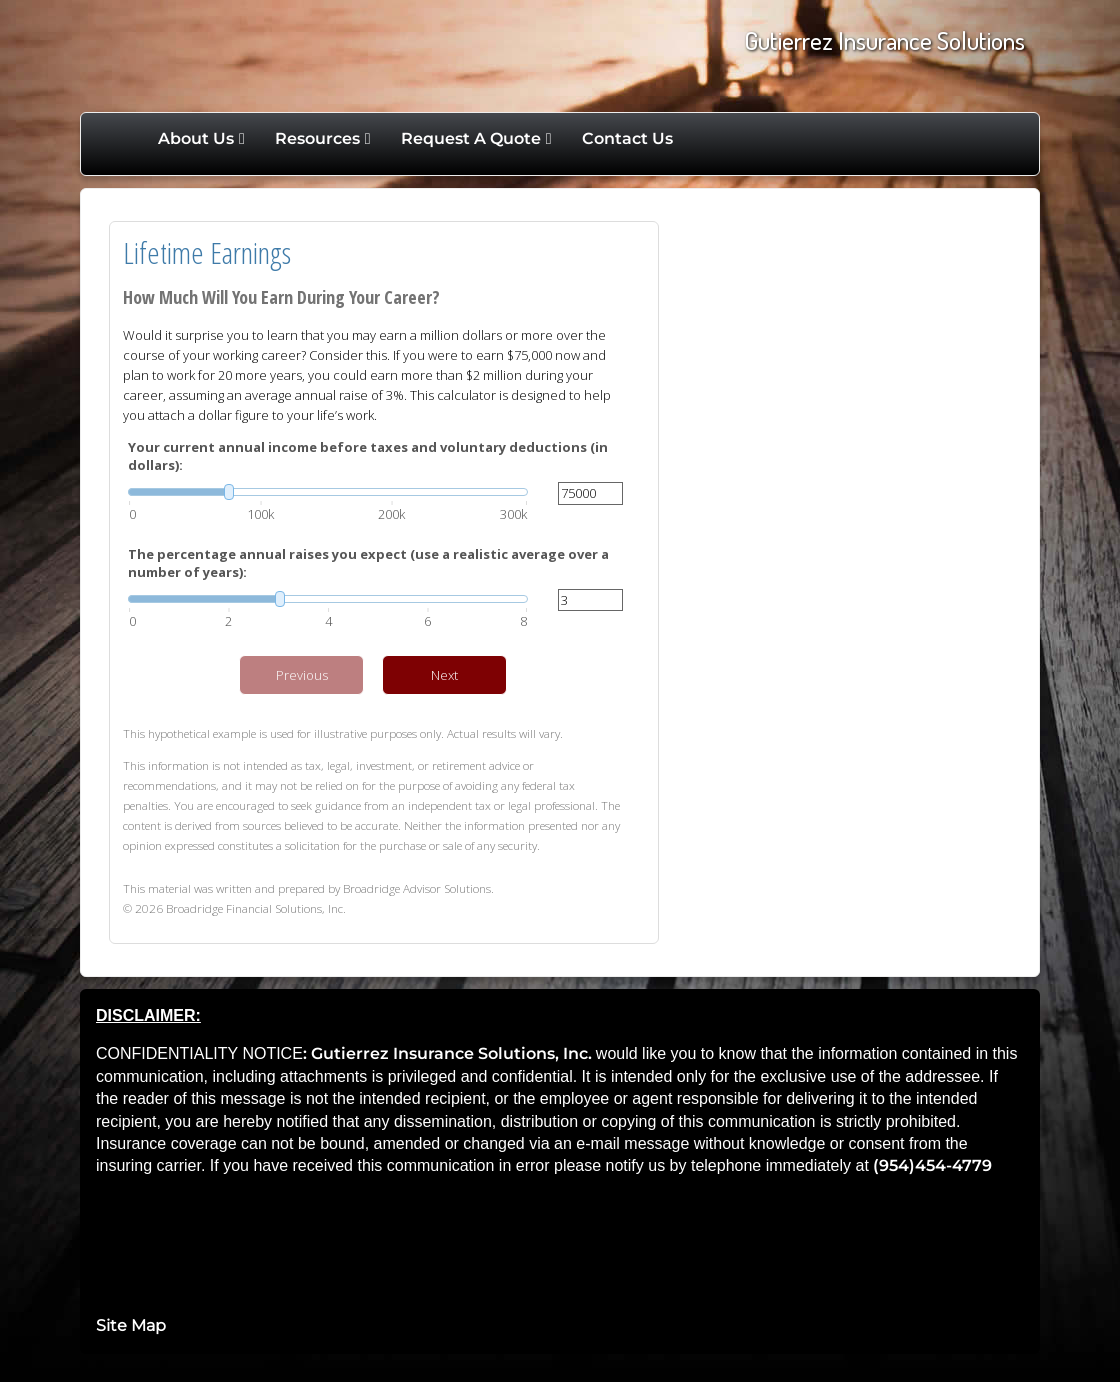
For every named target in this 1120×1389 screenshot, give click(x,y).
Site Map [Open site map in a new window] (131, 1325)
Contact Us (627, 138)
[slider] (328, 492)
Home (122, 139)
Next (444, 675)
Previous (302, 675)
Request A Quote (471, 138)
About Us (196, 138)
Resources (317, 138)
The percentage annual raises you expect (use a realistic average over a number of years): (368, 563)
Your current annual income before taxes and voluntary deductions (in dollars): (368, 456)
